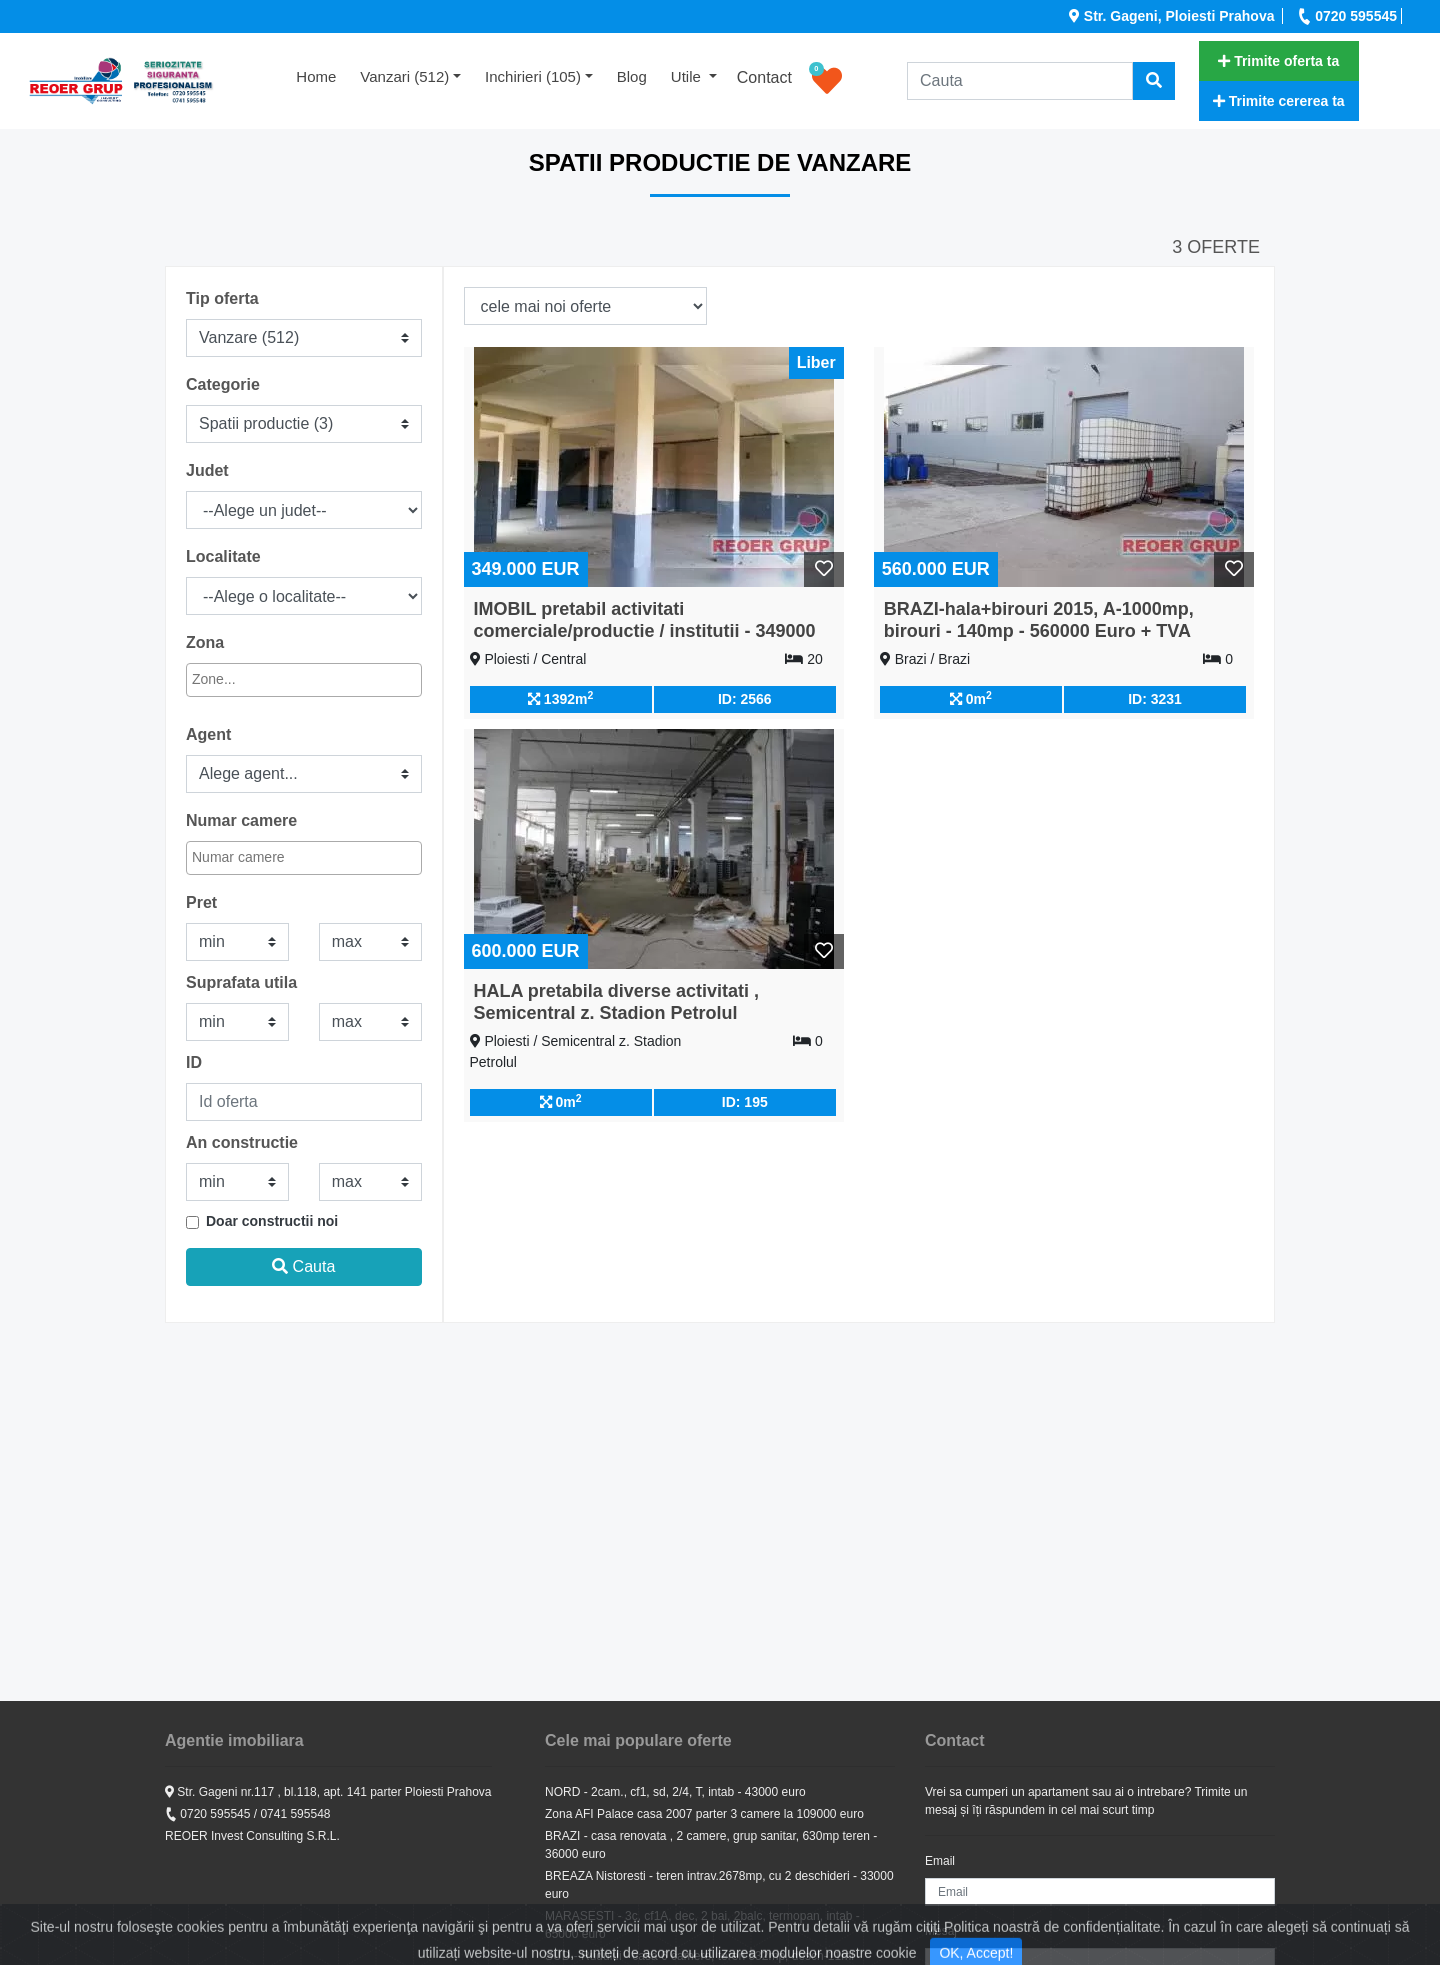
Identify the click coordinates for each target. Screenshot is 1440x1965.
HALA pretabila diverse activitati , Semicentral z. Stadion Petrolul (616, 1002)
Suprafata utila (241, 982)
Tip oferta (222, 298)
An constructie (242, 1142)
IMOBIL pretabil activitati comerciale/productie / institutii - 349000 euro (645, 630)
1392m (560, 698)
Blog (632, 76)
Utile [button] (688, 76)
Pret (201, 902)
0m (971, 698)
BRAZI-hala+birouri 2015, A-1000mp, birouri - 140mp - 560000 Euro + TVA (1039, 620)
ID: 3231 (1155, 699)
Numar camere (241, 820)
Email (940, 1861)
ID (194, 1062)
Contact (764, 77)
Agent (208, 734)
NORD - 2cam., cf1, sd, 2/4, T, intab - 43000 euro (675, 1792)
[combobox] (304, 680)
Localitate (223, 556)
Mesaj (941, 1931)
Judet (207, 470)
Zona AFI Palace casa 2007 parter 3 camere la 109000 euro (704, 1814)
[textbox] (279, 679)
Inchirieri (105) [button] (533, 76)
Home (322, 75)
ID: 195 (745, 1102)
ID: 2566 (745, 699)
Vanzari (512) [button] (404, 76)
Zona (205, 642)
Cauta (303, 1266)
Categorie (223, 384)
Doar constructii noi (272, 1221)
